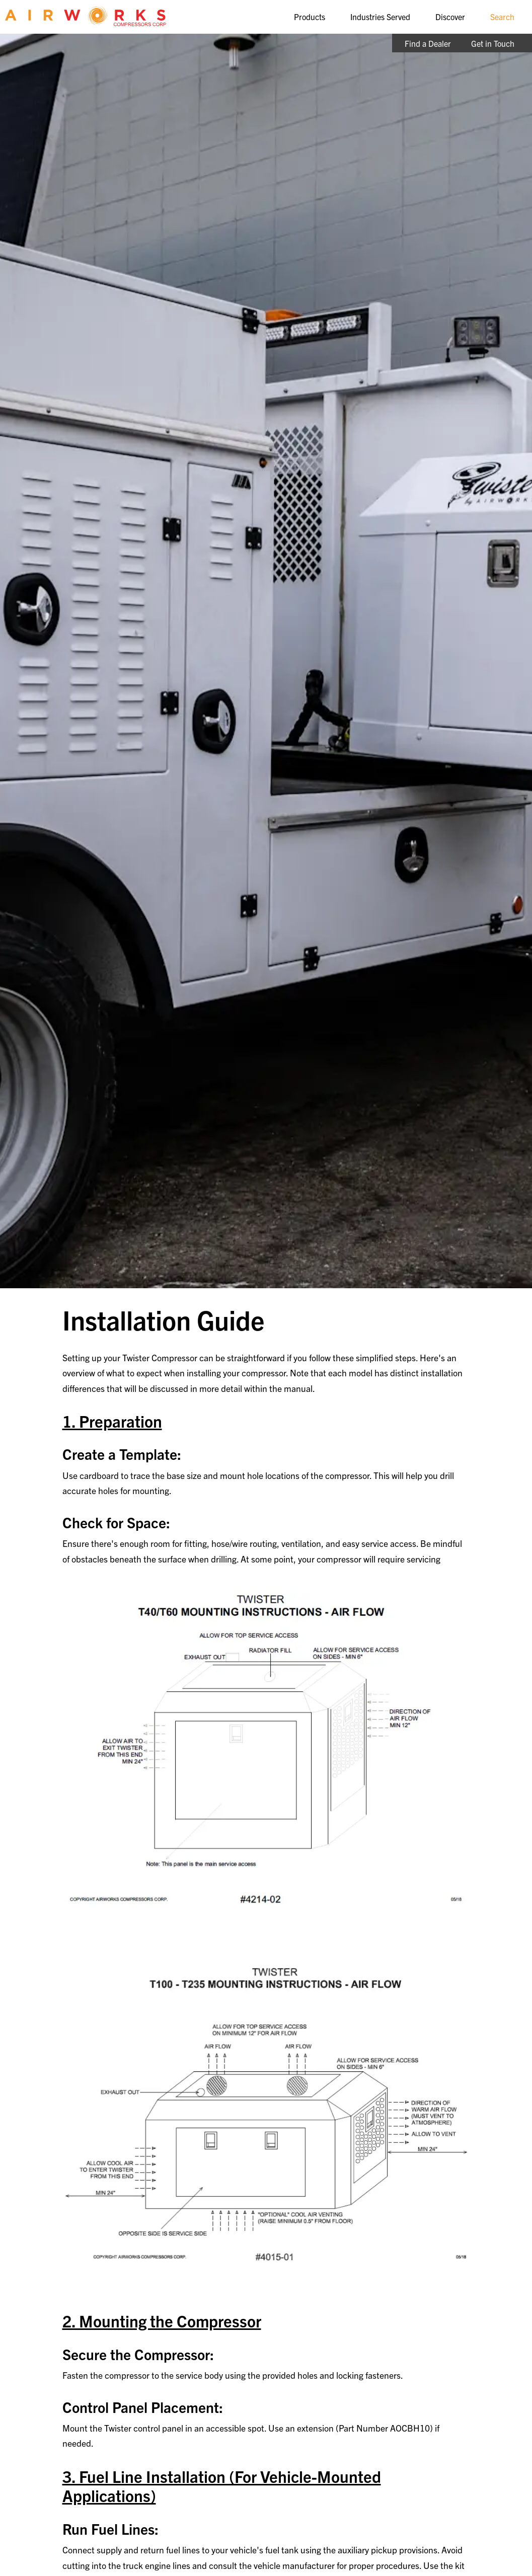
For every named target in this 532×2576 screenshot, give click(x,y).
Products (309, 17)
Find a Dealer (428, 43)
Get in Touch (492, 43)
